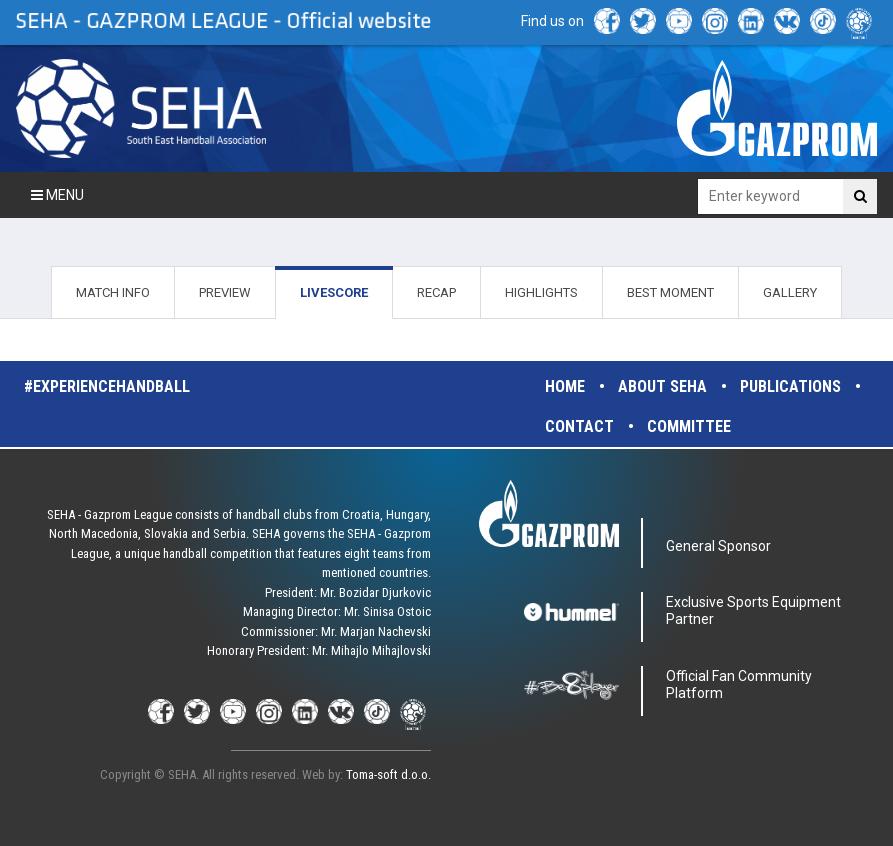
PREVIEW (225, 292)
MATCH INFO (113, 292)
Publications (790, 386)
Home (565, 386)
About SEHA (662, 386)
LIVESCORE (334, 292)
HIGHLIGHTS (541, 292)
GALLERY (790, 292)
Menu (57, 195)
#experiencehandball (107, 386)
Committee (689, 426)
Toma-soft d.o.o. (388, 774)
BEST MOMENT (670, 292)
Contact (579, 426)
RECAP (436, 292)
